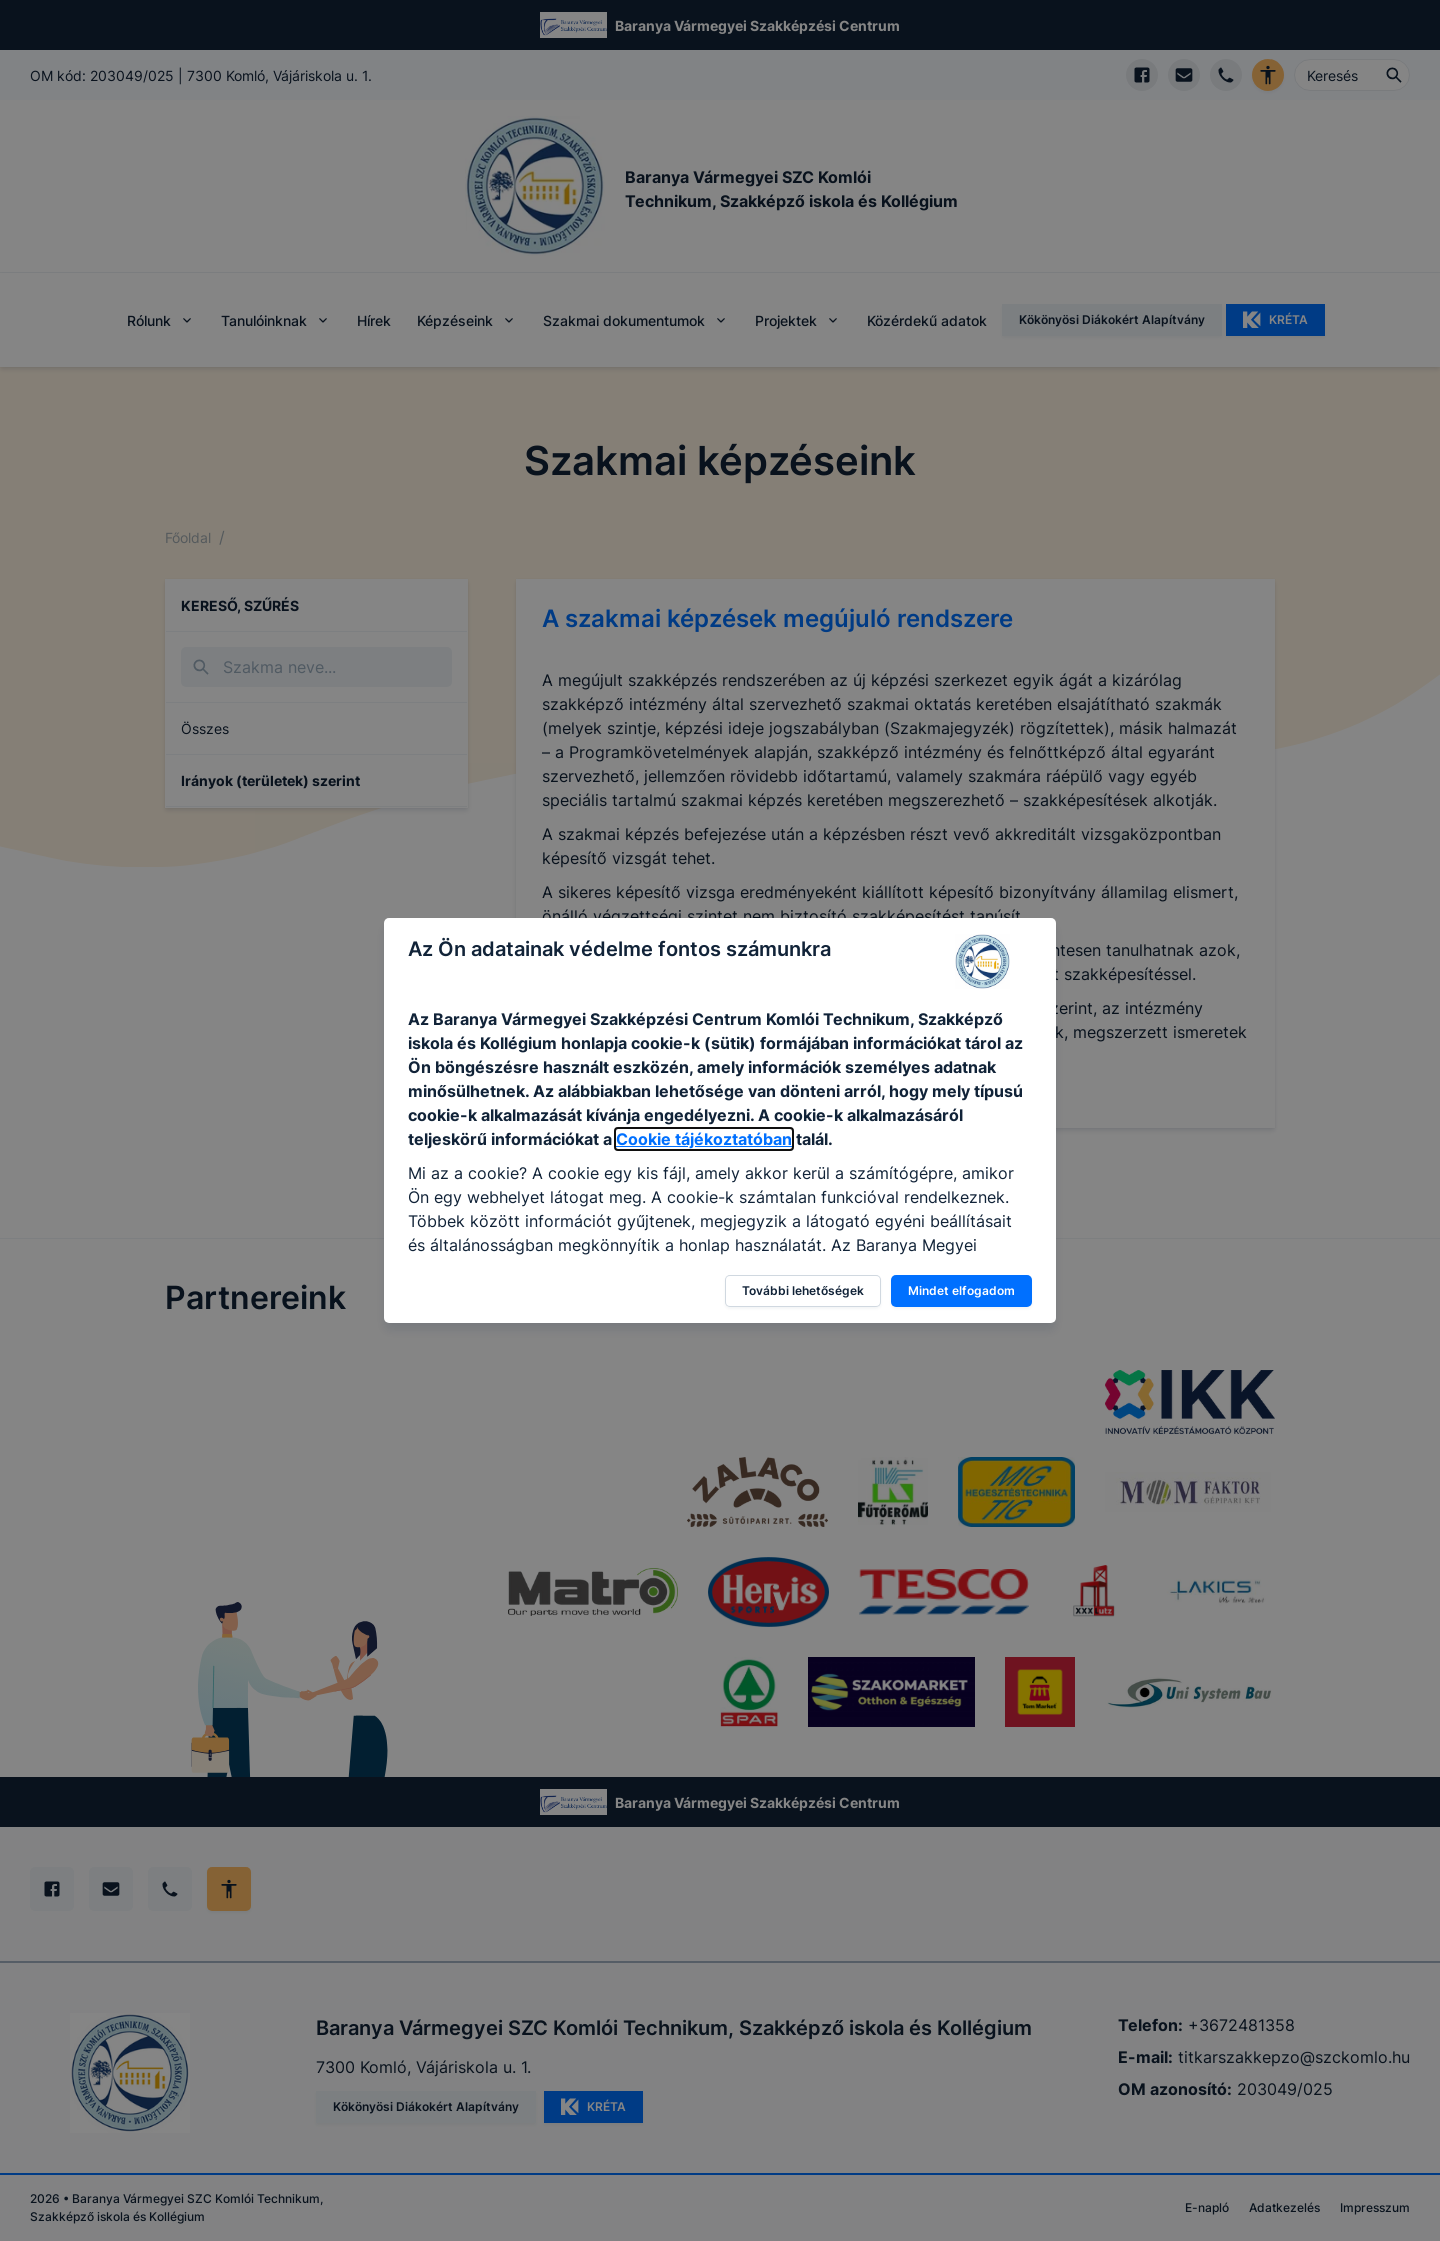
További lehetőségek (803, 1290)
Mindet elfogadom (961, 1290)
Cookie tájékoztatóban (704, 1139)
